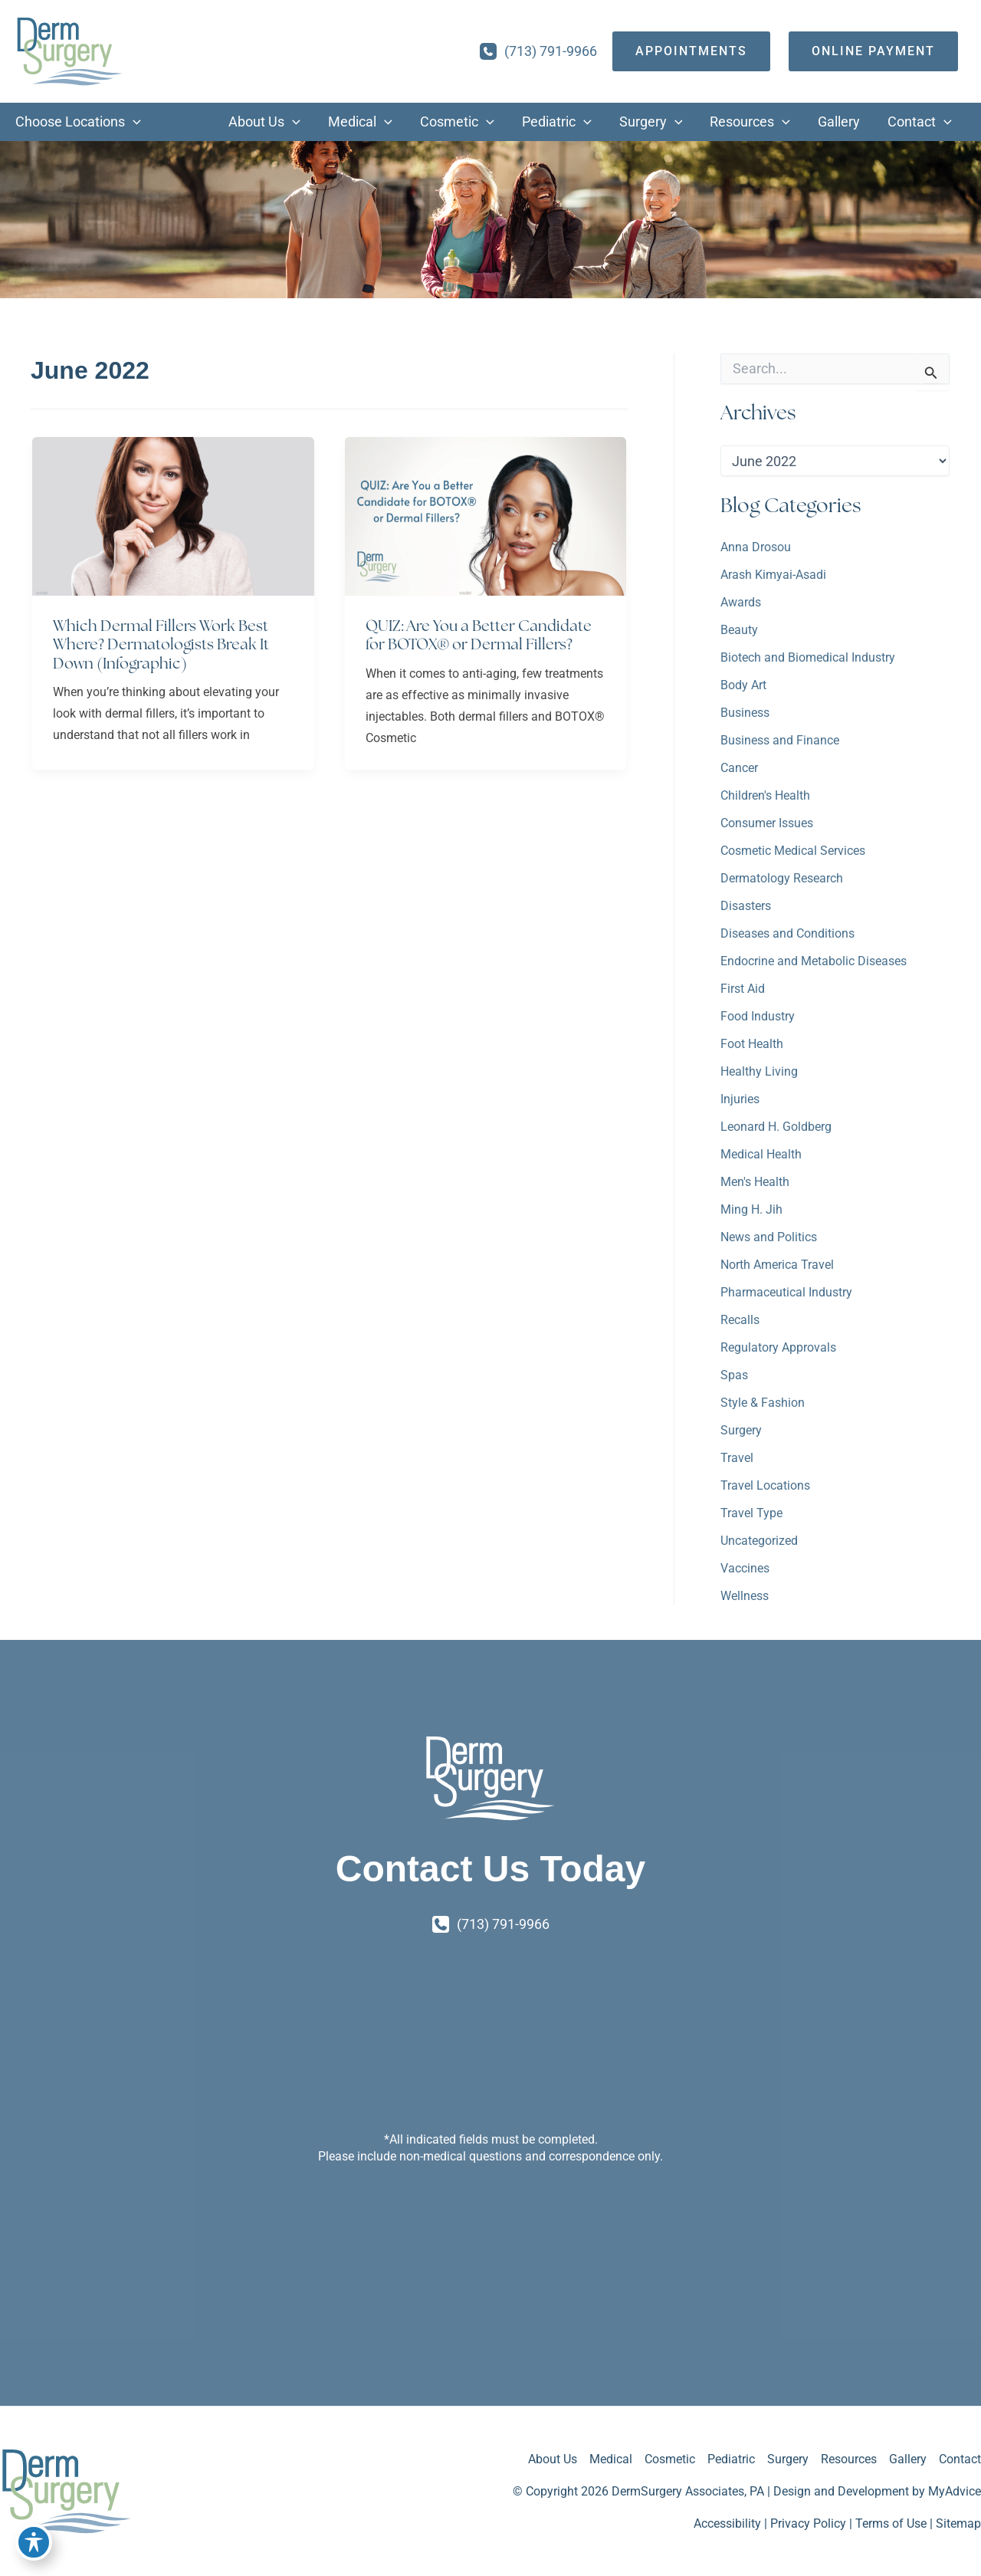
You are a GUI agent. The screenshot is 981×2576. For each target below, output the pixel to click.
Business (744, 712)
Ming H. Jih (751, 1209)
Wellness (744, 1596)
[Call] (538, 51)
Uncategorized (759, 1540)
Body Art (743, 685)
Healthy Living (759, 1071)
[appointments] (691, 51)
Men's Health (754, 1182)
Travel (736, 1458)
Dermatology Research (781, 878)
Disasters (745, 906)
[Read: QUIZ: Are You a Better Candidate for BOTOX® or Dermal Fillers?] (486, 515)
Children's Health (765, 795)
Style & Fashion (762, 1402)
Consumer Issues (766, 823)
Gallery (908, 2459)
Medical (610, 2459)
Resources (849, 2459)
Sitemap (958, 2523)
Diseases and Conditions (787, 933)
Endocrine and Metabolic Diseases (813, 961)
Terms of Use (891, 2523)
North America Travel (777, 1264)
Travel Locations (765, 1485)
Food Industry (757, 1016)
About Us (552, 2459)
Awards (740, 602)
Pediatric (731, 2459)
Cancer (739, 768)
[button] (133, 122)
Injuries (740, 1099)
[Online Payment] (873, 51)
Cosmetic (670, 2459)
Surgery (741, 1430)
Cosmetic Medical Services (792, 850)
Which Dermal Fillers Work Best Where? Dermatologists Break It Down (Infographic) (161, 644)
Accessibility (727, 2523)
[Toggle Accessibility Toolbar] (33, 2542)
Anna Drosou (755, 547)
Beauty (739, 630)
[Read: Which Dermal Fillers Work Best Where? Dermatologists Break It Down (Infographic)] (173, 515)
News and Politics (768, 1237)
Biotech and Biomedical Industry (807, 657)
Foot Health (751, 1044)
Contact (960, 2459)
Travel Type (751, 1513)
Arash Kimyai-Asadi (773, 574)
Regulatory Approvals (778, 1347)
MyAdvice (954, 2491)
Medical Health (761, 1154)
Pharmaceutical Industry (786, 1292)
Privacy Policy (808, 2523)
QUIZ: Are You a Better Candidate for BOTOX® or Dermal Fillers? (479, 635)
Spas (734, 1375)
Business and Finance (779, 740)
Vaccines (744, 1568)
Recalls (740, 1320)
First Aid (742, 988)
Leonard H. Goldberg (776, 1126)
